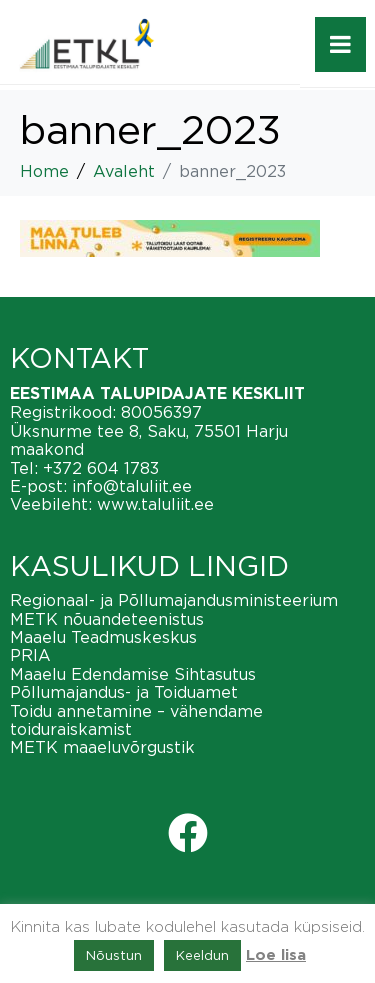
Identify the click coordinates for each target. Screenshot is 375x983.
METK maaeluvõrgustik (102, 747)
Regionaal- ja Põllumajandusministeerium (174, 600)
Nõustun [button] (114, 955)
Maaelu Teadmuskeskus (103, 637)
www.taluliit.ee (155, 504)
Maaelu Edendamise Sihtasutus (133, 674)
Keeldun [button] (202, 955)
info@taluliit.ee (132, 486)
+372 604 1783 (101, 468)
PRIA (30, 655)
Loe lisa (276, 955)
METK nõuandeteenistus (107, 619)
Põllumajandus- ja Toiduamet (124, 692)
